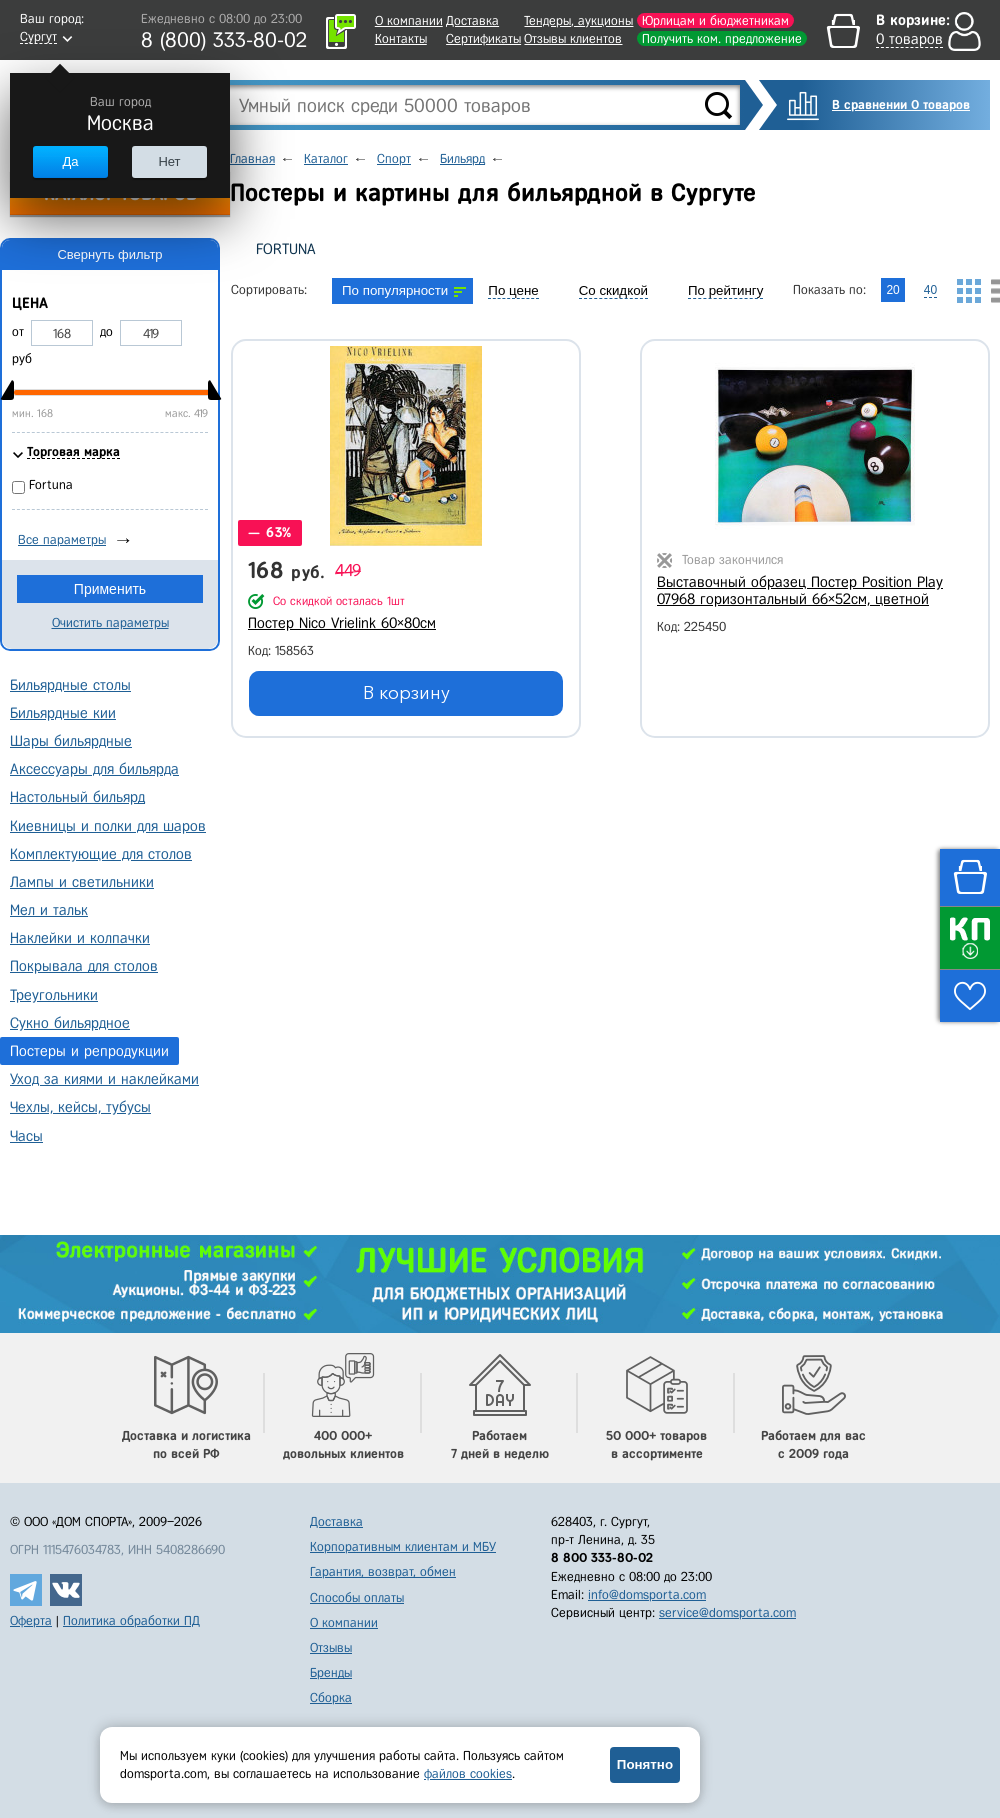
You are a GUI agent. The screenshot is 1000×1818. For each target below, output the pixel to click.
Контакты (401, 38)
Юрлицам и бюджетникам (715, 20)
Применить (110, 589)
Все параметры (62, 539)
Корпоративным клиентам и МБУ (403, 1546)
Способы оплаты (357, 1597)
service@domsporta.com (727, 1612)
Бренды (331, 1672)
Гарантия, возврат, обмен (383, 1571)
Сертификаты (483, 38)
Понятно (645, 1764)
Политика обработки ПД (131, 1620)
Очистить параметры (110, 622)
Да (70, 161)
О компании (409, 20)
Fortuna (286, 249)
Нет (169, 161)
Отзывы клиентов (573, 38)
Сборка (331, 1697)
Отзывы (331, 1647)
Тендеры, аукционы (578, 20)
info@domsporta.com (647, 1594)
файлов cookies (468, 1773)
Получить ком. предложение (722, 38)
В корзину (406, 693)
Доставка (472, 20)
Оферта (31, 1620)
